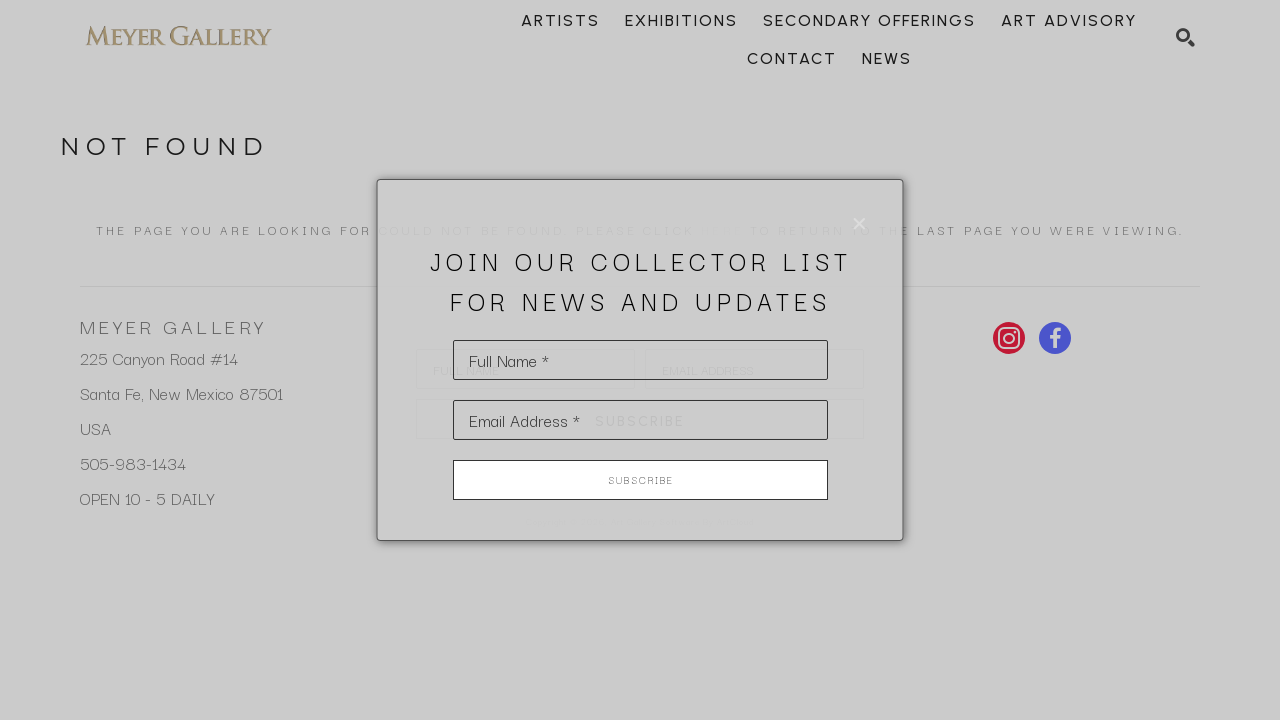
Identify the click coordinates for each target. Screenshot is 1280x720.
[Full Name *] (640, 360)
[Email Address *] (640, 420)
